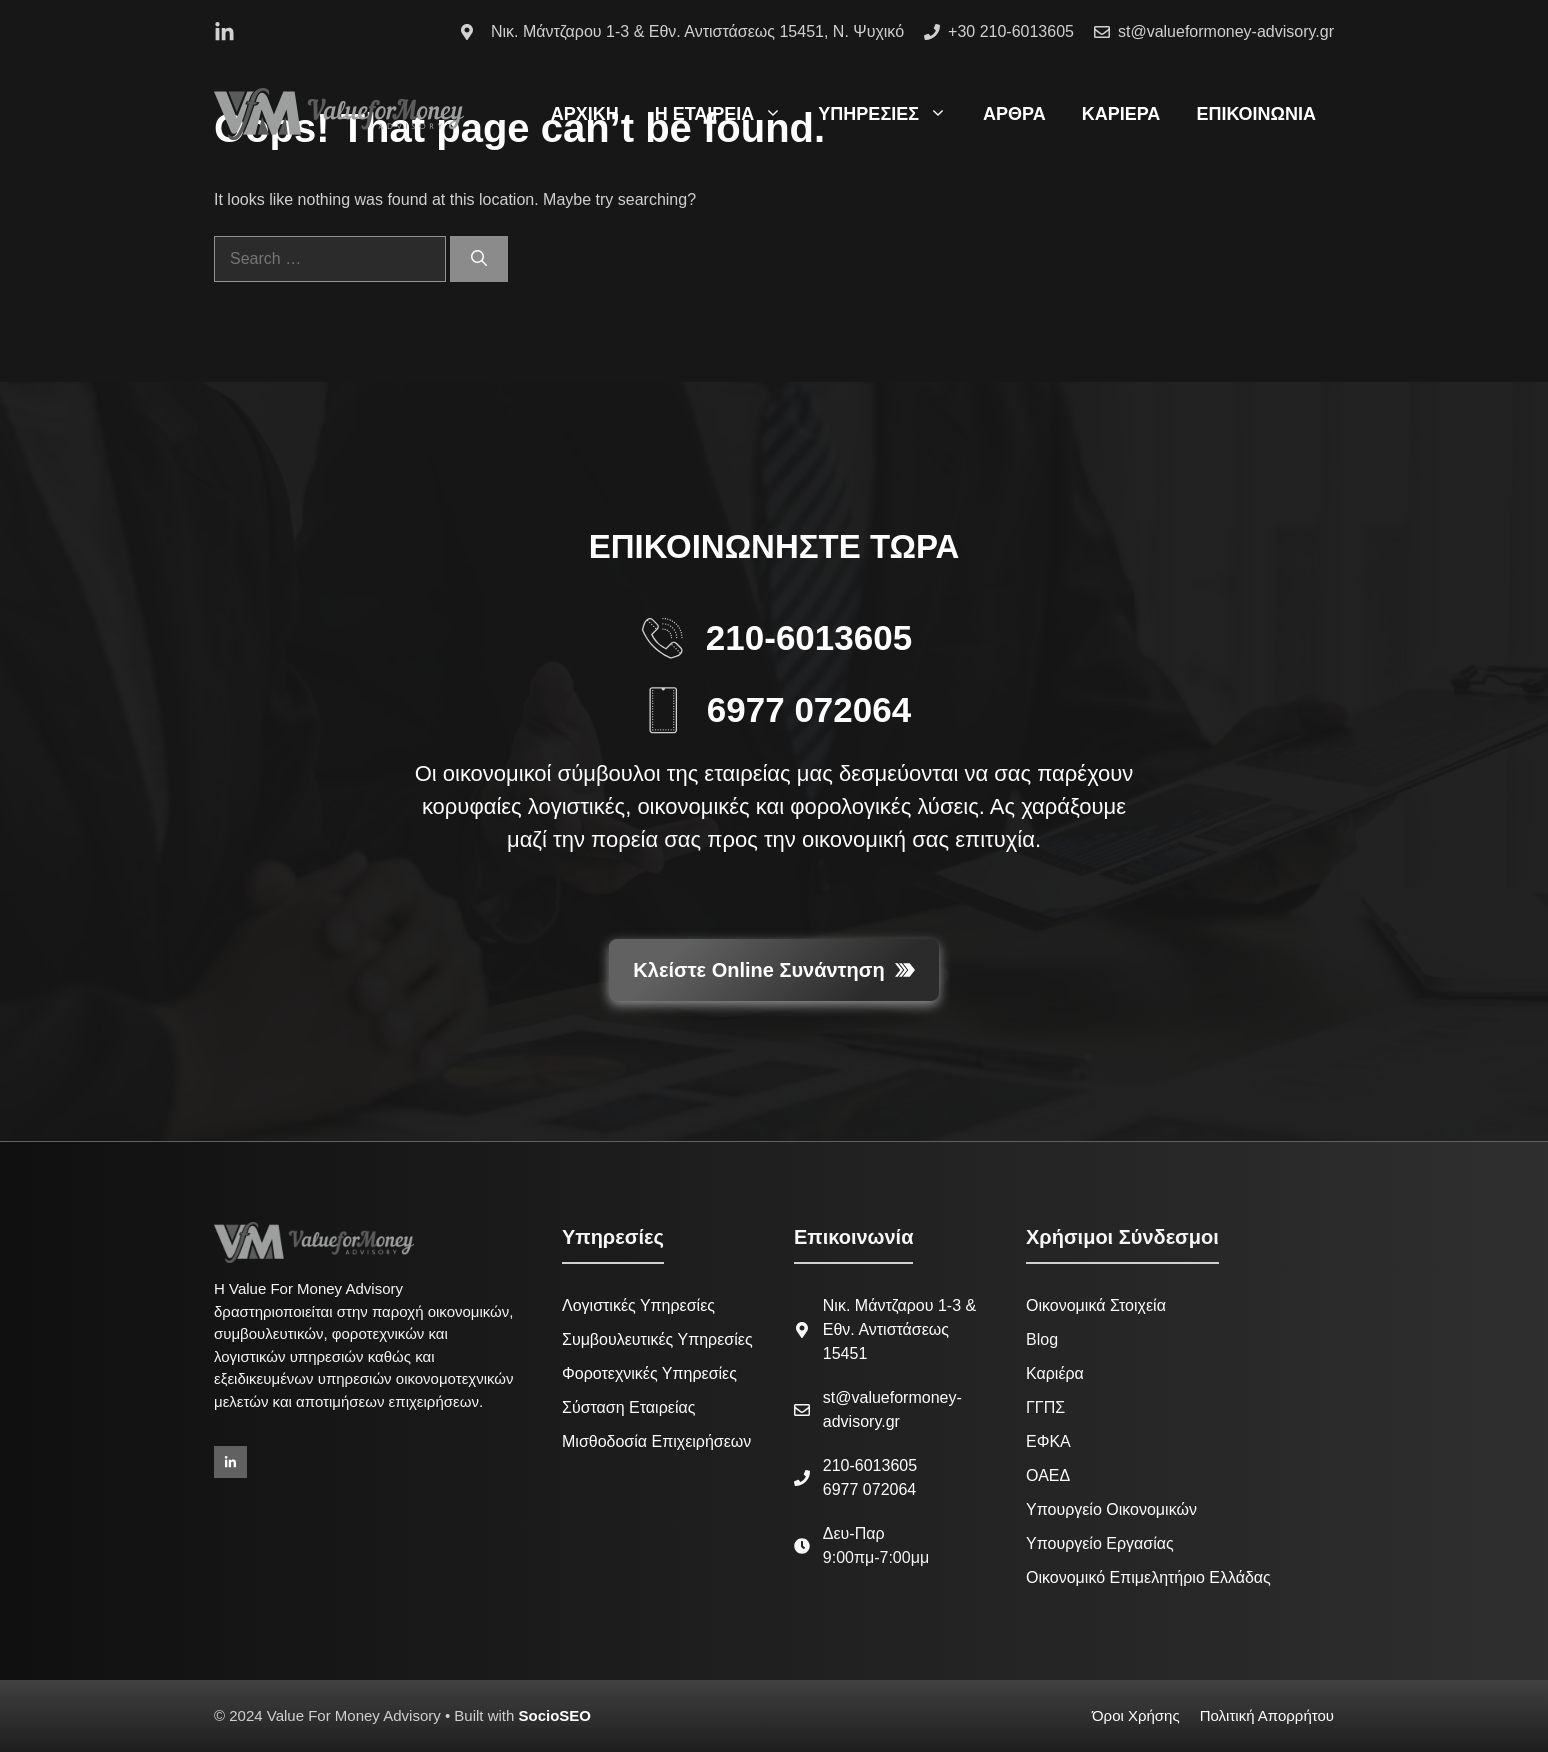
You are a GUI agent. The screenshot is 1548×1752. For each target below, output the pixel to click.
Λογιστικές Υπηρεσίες (638, 1305)
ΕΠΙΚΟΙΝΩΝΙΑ (1256, 114)
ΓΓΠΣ (1045, 1407)
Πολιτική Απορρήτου (1267, 1715)
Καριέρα (1055, 1373)
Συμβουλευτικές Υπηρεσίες (657, 1339)
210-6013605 (809, 637)
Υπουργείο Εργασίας (1100, 1543)
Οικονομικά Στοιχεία (1096, 1305)
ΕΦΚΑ (1048, 1441)
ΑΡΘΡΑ (1014, 114)
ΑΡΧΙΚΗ (585, 114)
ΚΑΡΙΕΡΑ (1121, 114)
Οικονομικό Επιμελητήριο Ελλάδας (1148, 1577)
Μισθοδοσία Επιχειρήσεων (656, 1441)
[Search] (479, 259)
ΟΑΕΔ (1048, 1475)
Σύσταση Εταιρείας (628, 1407)
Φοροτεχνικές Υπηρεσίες (649, 1373)
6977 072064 (809, 709)
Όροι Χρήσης (1136, 1715)
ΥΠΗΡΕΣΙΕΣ (891, 114)
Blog (1042, 1339)
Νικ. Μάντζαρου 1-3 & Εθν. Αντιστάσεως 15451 (899, 1329)
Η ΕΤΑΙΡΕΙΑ (728, 114)
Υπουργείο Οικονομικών (1111, 1509)
